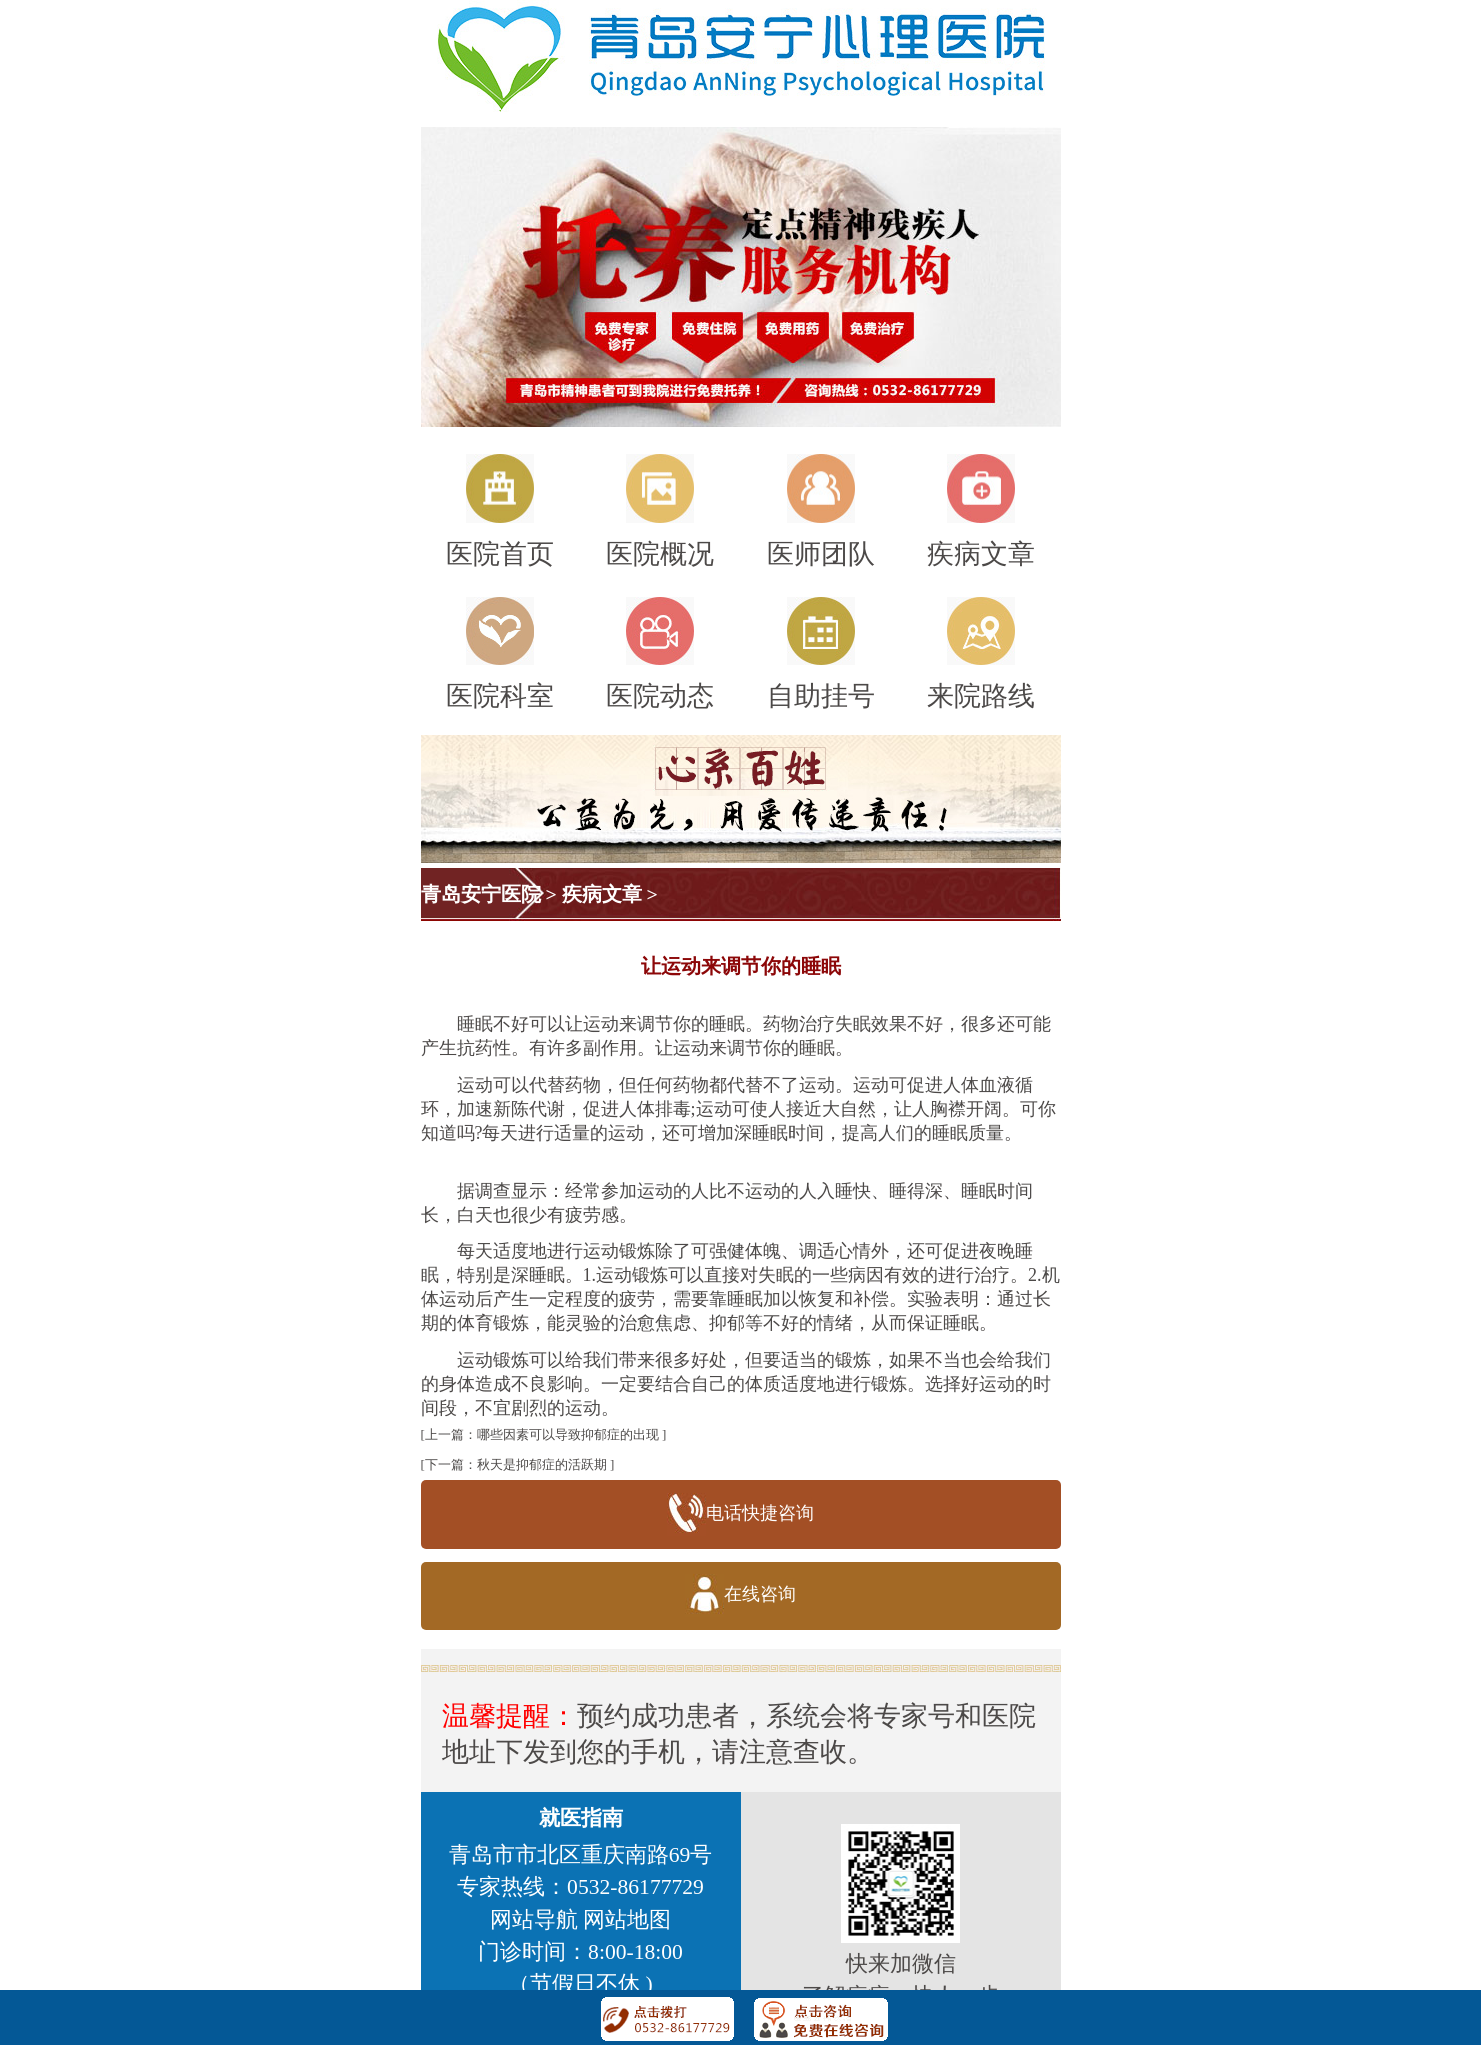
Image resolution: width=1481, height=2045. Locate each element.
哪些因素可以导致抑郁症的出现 (568, 1434)
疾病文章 (602, 894)
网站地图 (627, 1920)
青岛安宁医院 (481, 894)
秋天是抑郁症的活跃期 (542, 1464)
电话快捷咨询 (740, 1514)
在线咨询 (740, 1595)
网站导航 (534, 1920)
